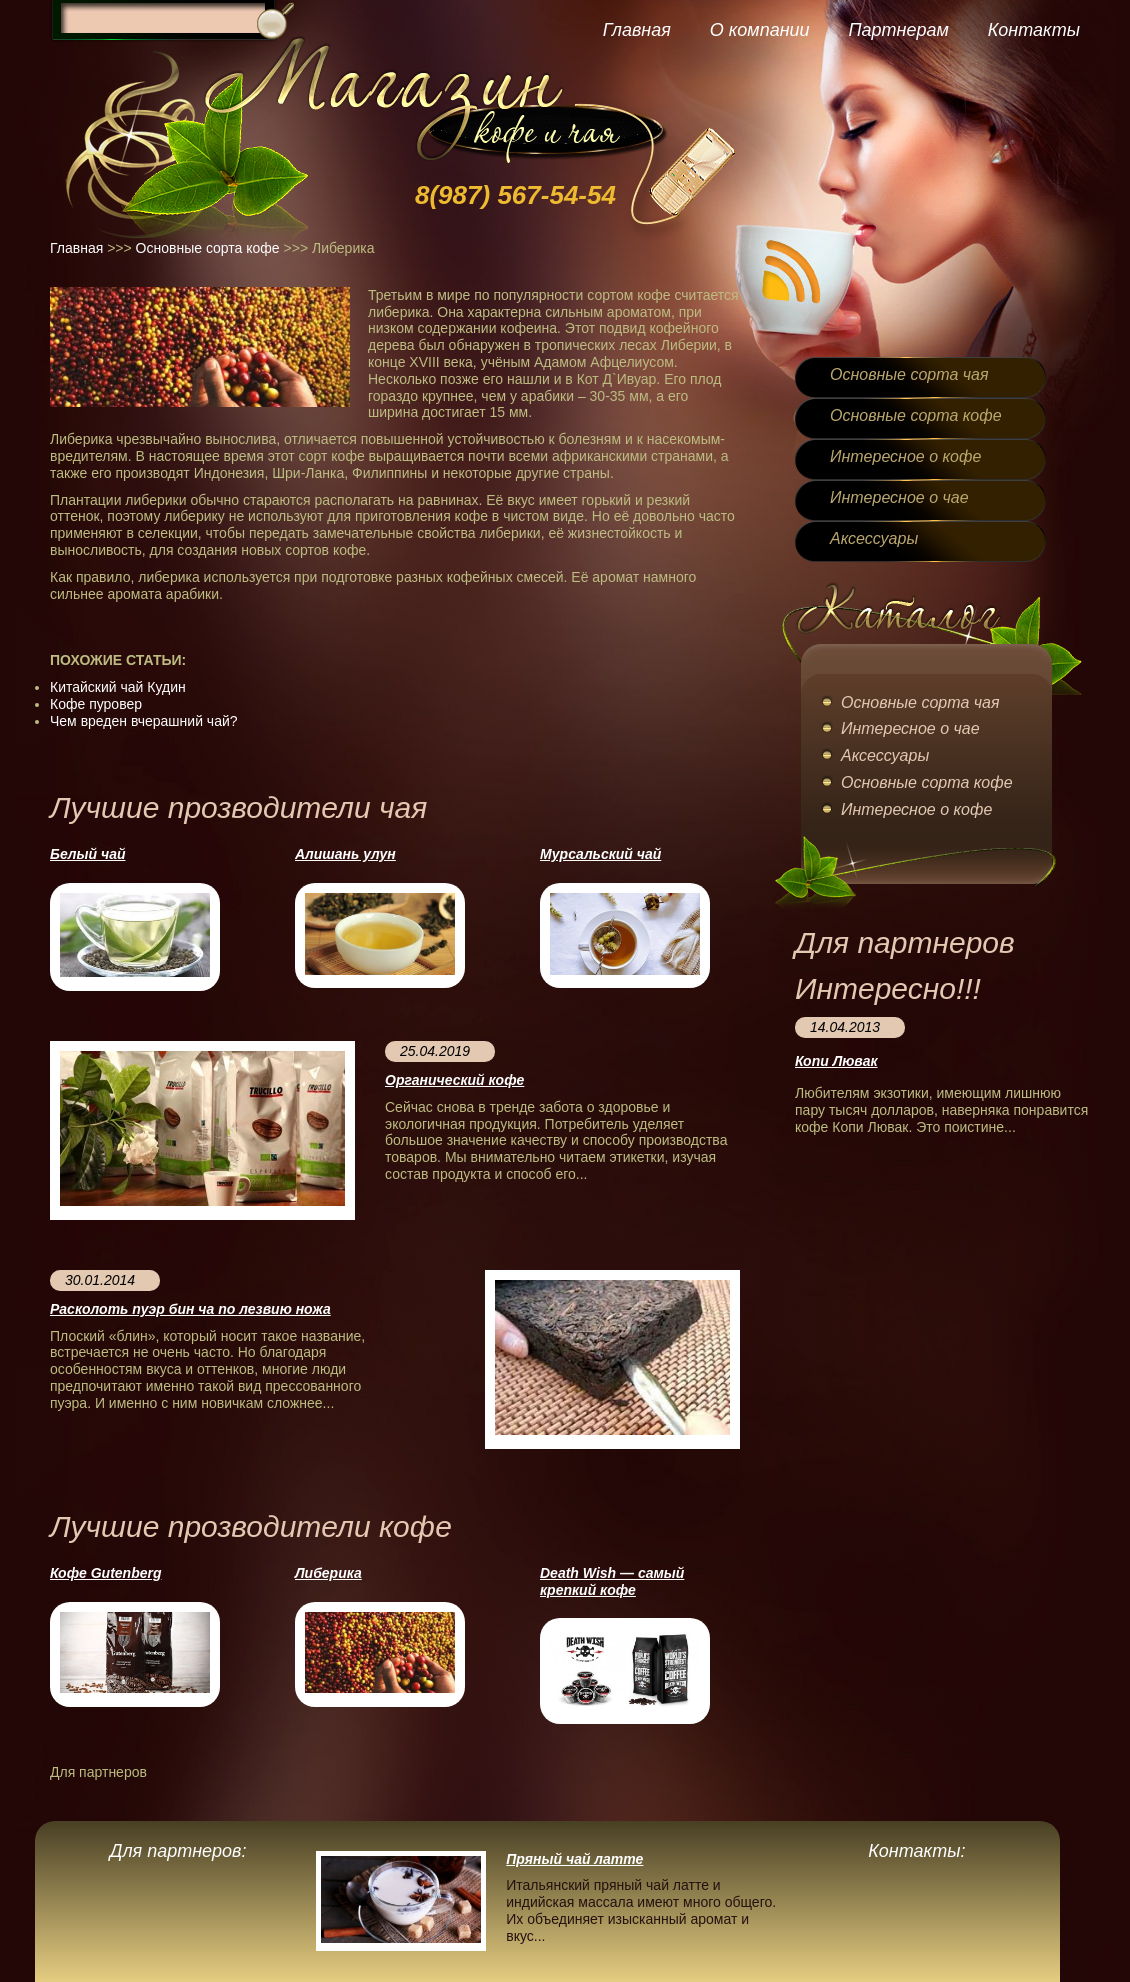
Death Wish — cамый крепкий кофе (612, 1581)
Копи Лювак (836, 1061)
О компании (760, 30)
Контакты (1034, 30)
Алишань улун (345, 854)
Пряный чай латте (574, 1859)
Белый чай (87, 854)
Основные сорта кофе (208, 248)
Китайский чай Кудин (118, 687)
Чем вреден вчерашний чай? (144, 721)
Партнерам (898, 30)
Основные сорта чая (909, 374)
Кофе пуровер (96, 704)
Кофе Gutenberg (105, 1573)
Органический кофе (454, 1080)
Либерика (328, 1573)
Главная (637, 30)
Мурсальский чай (600, 854)
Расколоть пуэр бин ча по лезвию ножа (190, 1309)
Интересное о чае (899, 497)
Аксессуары (874, 538)
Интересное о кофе (905, 456)
